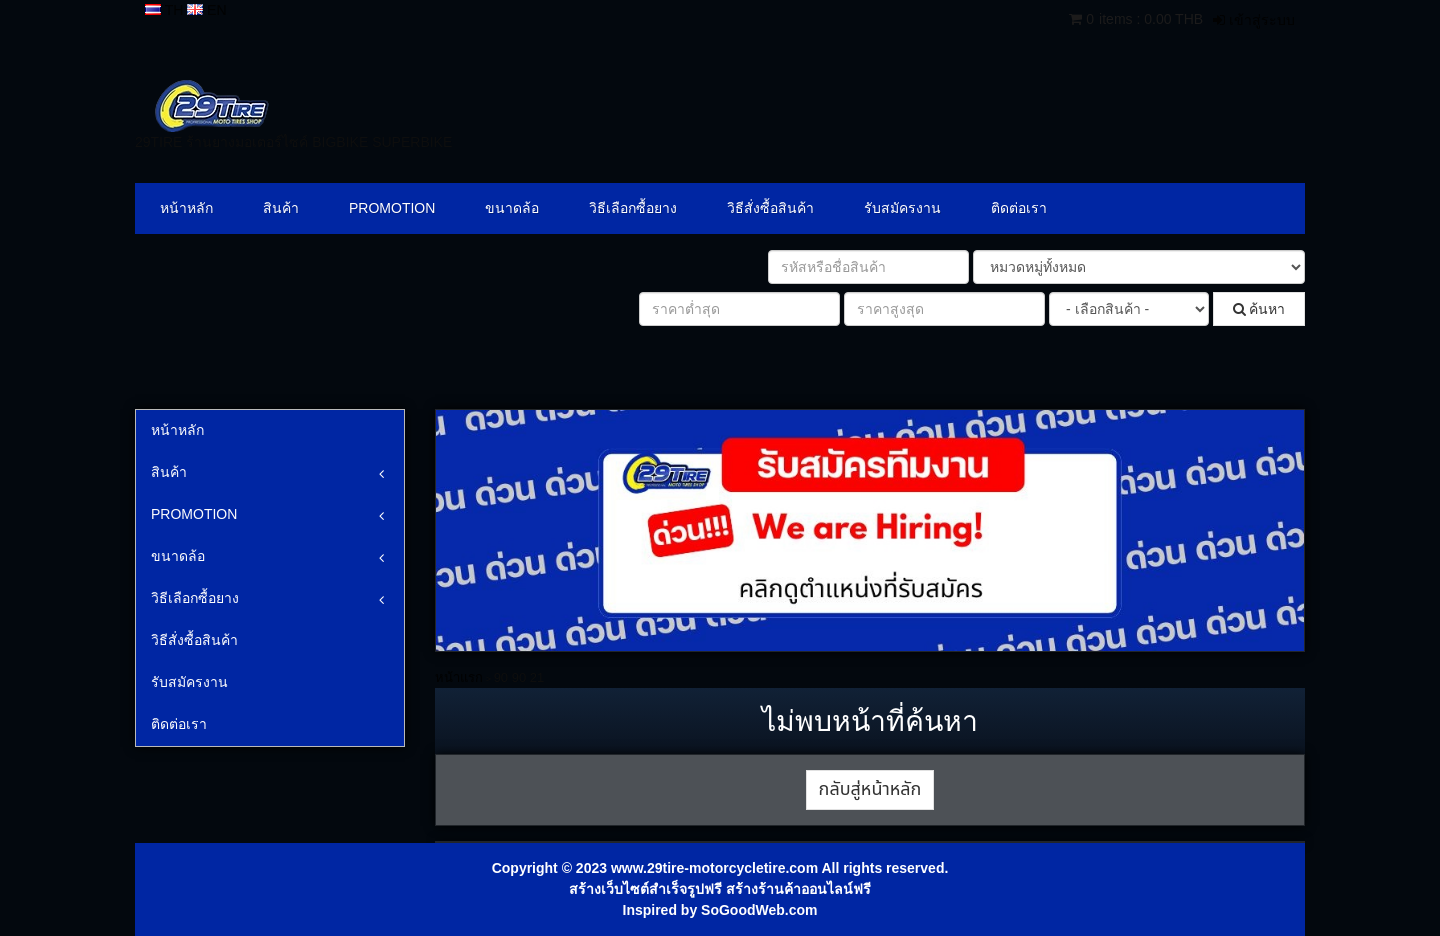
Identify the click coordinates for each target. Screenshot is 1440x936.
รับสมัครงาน (902, 208)
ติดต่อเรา (1019, 208)
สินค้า (281, 208)
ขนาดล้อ (512, 208)
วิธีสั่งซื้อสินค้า (770, 208)
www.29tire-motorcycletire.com (714, 868)
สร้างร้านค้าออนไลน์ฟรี (798, 889)
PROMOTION (392, 208)
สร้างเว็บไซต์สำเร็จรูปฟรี (645, 889)
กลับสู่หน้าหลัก (870, 789)
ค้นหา (1259, 309)
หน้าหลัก (186, 208)
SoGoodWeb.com (759, 910)
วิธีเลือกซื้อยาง (633, 208)
